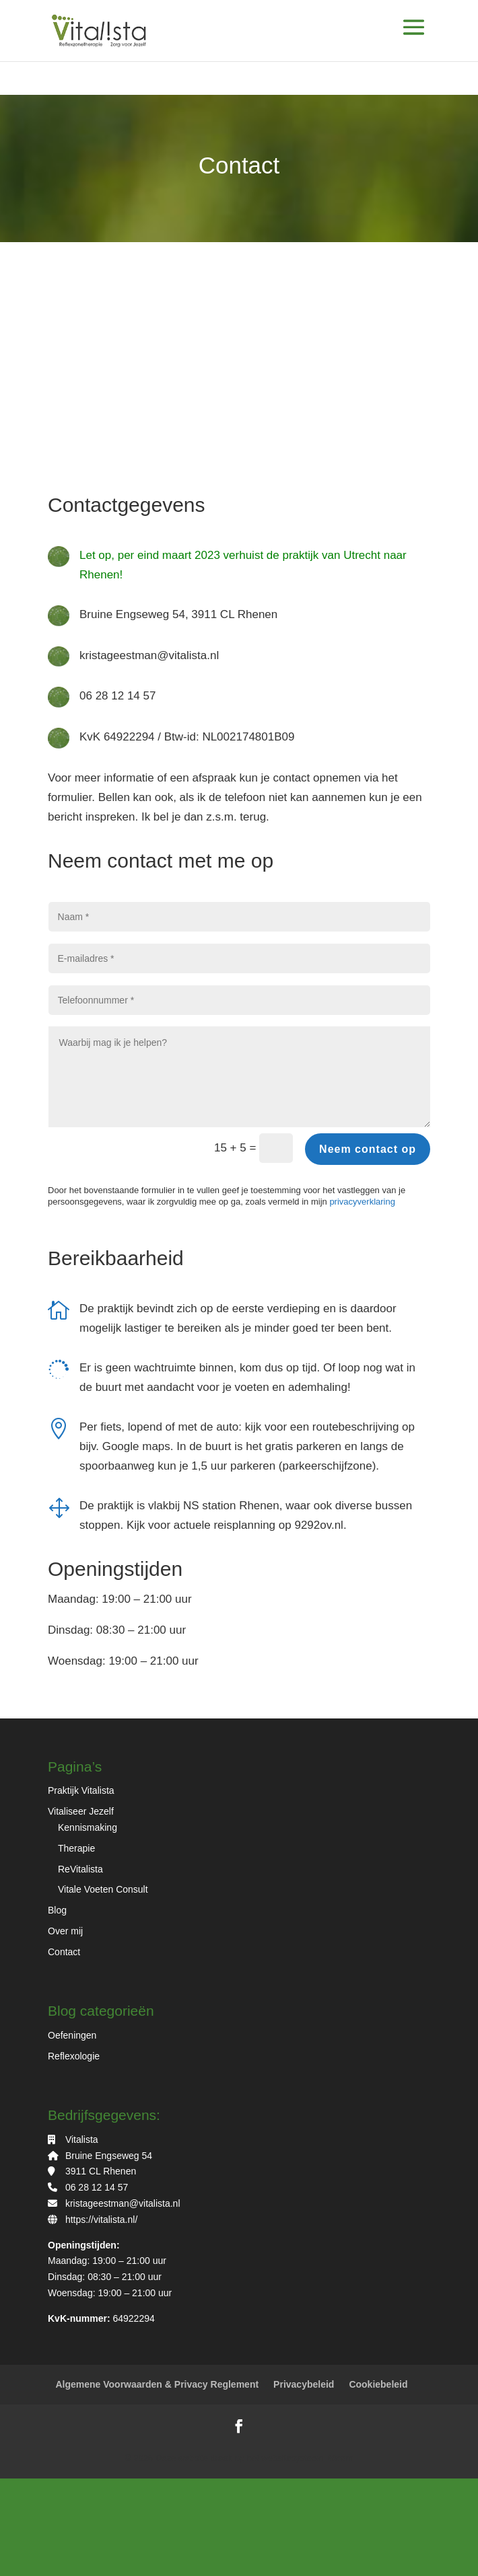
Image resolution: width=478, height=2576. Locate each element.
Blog (57, 1910)
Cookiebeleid (378, 2384)
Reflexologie (74, 2056)
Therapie (76, 1848)
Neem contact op (367, 1149)
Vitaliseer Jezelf (81, 1811)
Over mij (65, 1931)
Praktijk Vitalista (81, 1790)
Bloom (339, 2458)
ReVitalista (80, 1869)
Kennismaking (87, 1827)
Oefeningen (72, 2035)
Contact (64, 1951)
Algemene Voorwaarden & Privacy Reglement (157, 2384)
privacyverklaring (362, 1202)
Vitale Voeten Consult (103, 1889)
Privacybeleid (303, 2384)
